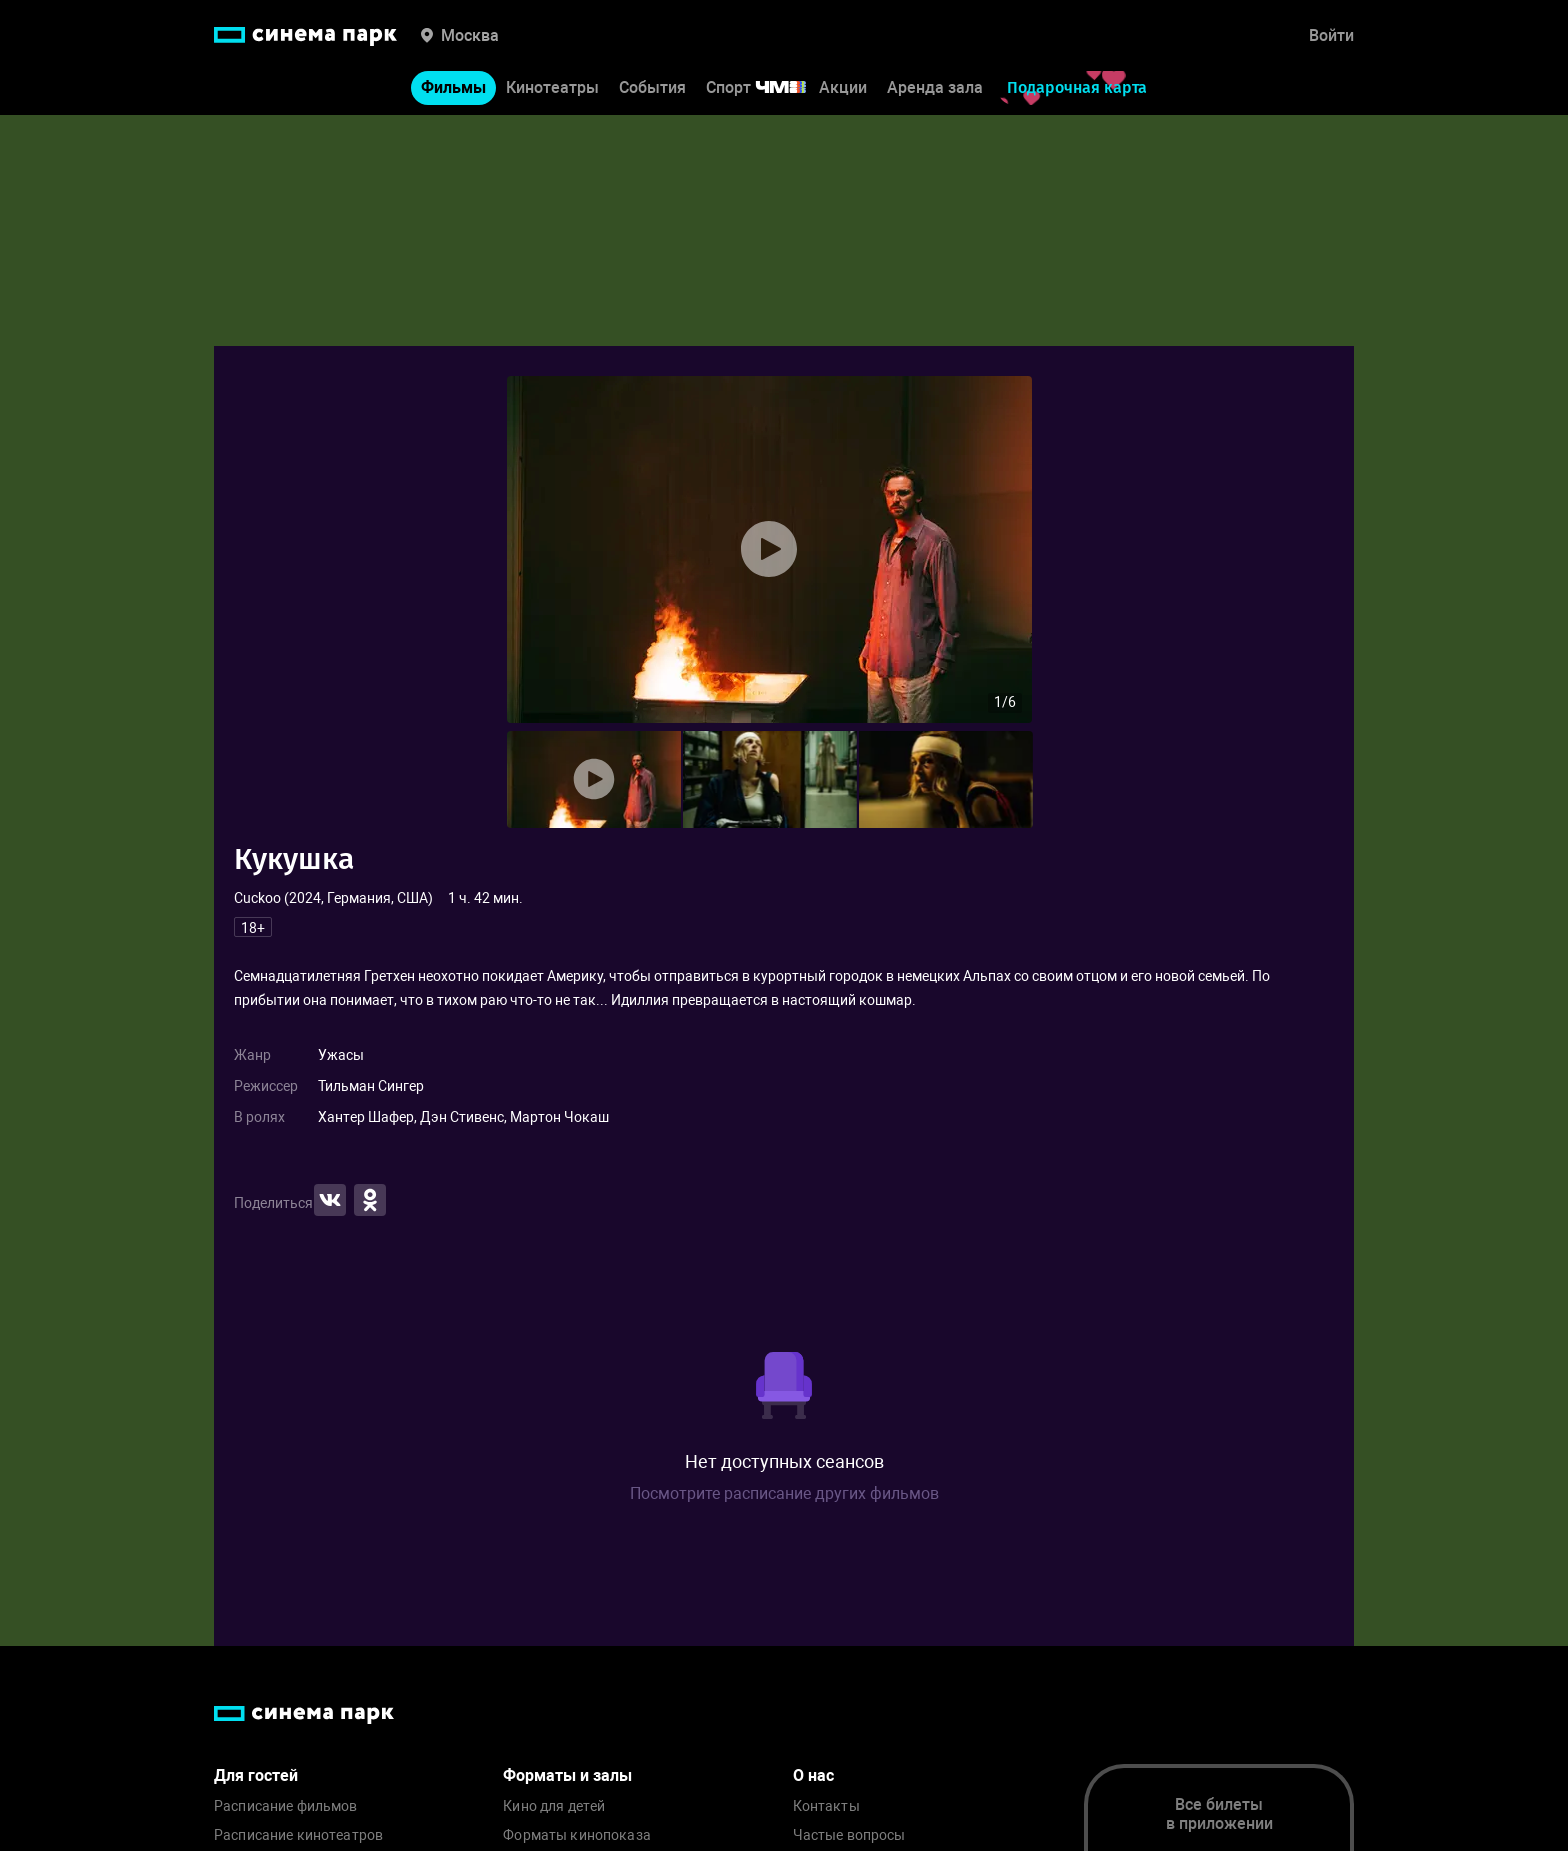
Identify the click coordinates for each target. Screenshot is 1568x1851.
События (652, 88)
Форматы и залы (567, 1775)
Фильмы (453, 88)
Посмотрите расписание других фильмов (784, 1493)
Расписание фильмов (286, 1806)
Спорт (769, 88)
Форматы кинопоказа (577, 1835)
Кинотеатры (552, 88)
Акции (843, 88)
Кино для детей (554, 1806)
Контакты (826, 1806)
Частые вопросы (849, 1835)
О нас (813, 1775)
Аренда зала (935, 88)
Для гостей (256, 1775)
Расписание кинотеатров (298, 1835)
